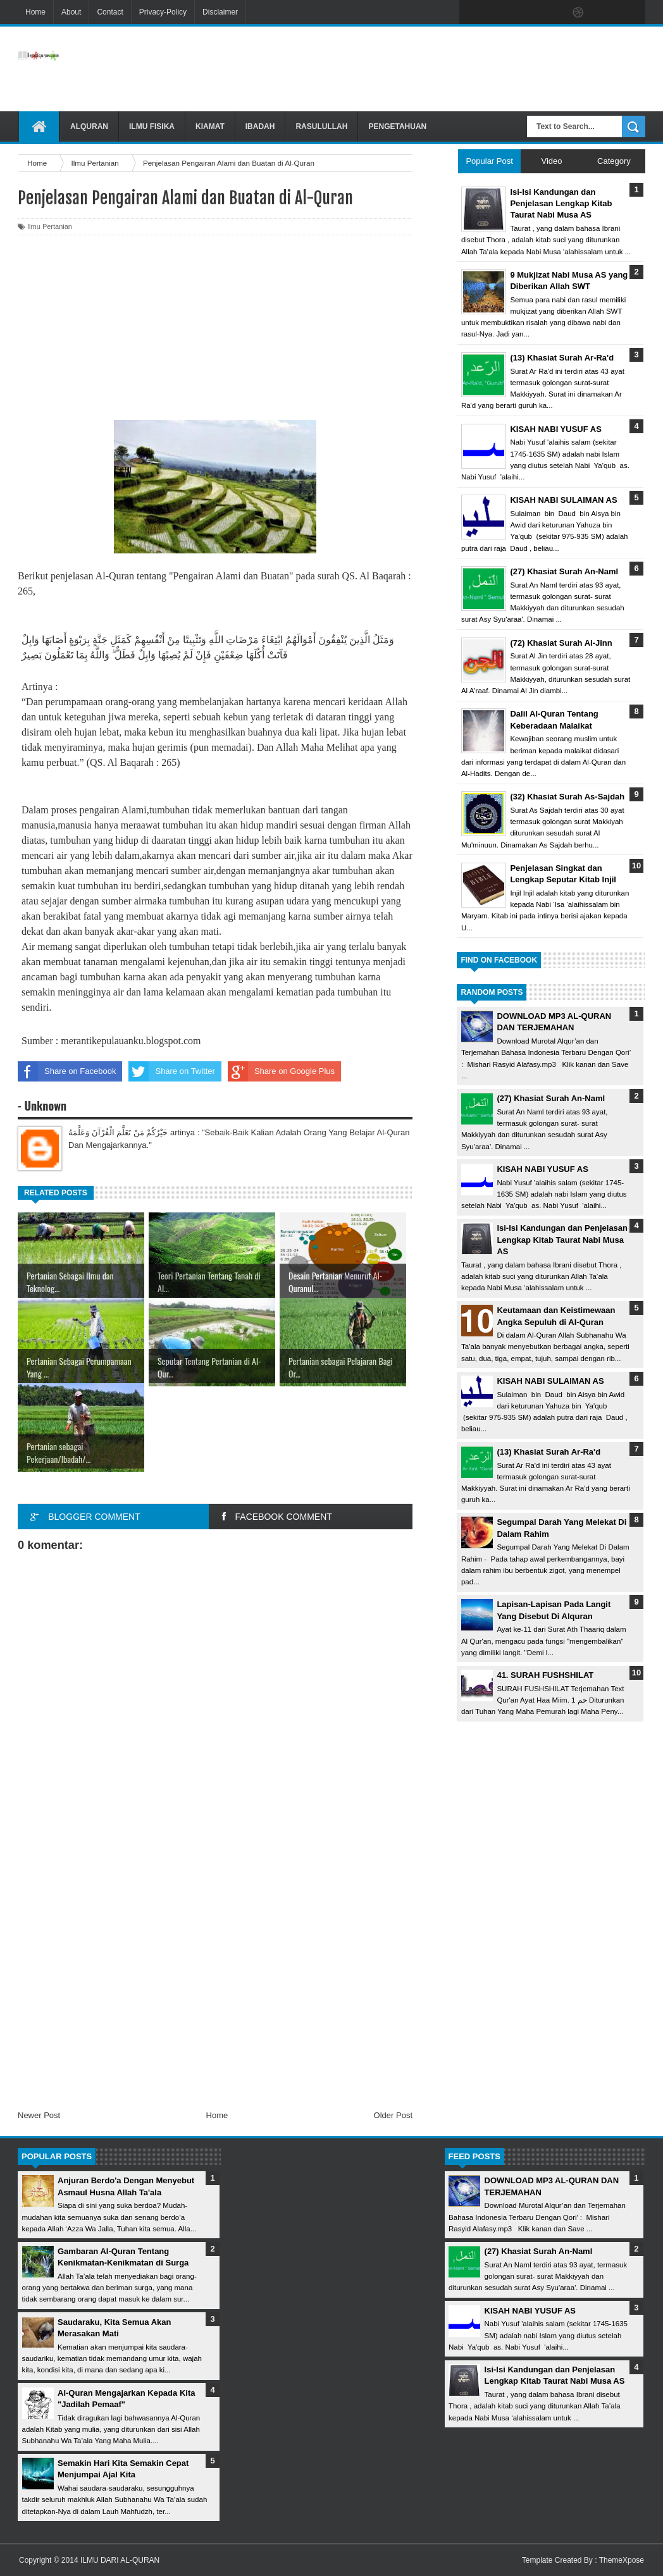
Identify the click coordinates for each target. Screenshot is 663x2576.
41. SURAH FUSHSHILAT (545, 1675)
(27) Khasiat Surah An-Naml (551, 1098)
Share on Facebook (67, 1071)
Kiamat (210, 126)
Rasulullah (321, 126)
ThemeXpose (621, 2560)
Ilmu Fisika (152, 126)
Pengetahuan (397, 126)
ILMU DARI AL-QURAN (119, 2560)
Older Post (393, 2115)
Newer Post (39, 2115)
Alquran (89, 126)
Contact (110, 12)
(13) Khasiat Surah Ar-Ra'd (548, 1452)
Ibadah (260, 126)
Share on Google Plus (281, 1071)
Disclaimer (220, 12)
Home (35, 12)
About (71, 12)
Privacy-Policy (163, 12)
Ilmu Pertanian (49, 226)
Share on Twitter (171, 1071)
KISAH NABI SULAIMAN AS (550, 1381)
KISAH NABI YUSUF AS (542, 1169)
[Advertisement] (419, 68)
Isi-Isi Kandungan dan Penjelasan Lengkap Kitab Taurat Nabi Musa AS (562, 1239)
